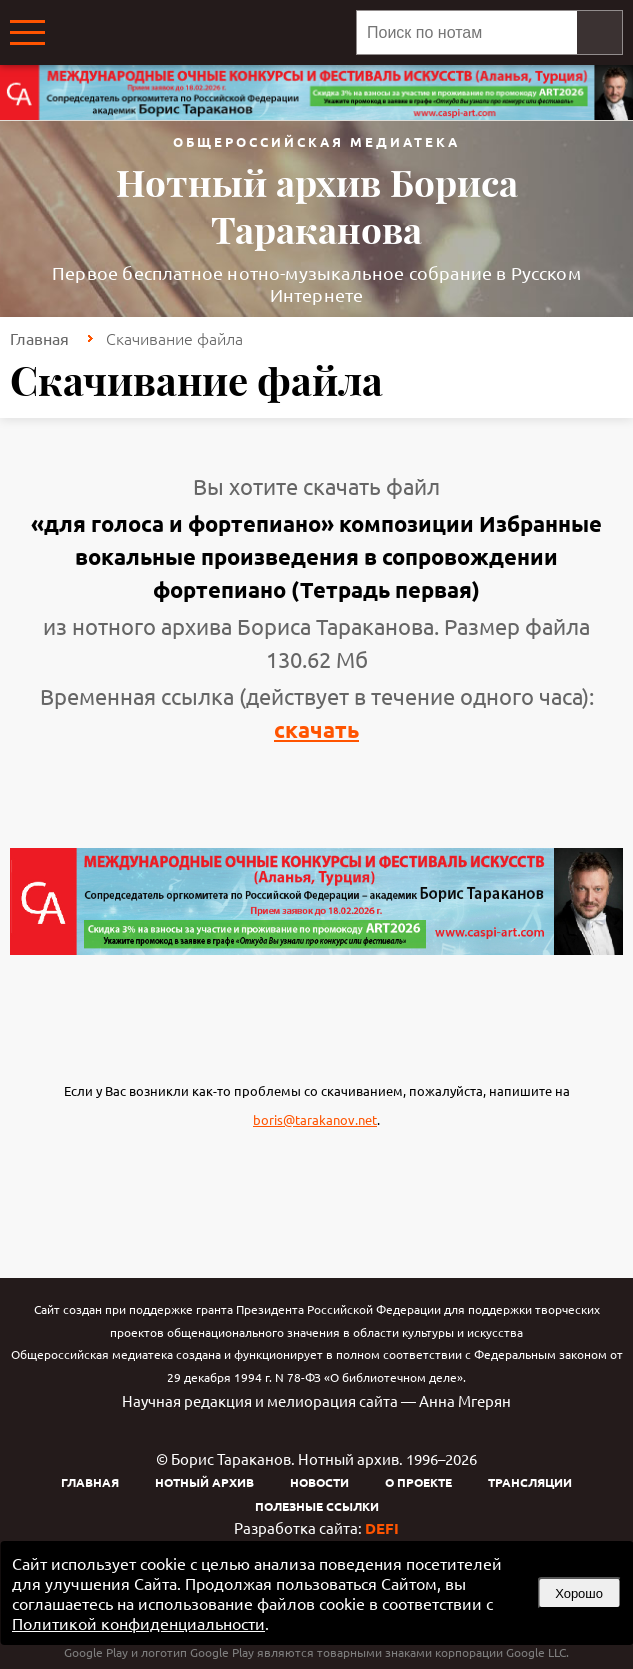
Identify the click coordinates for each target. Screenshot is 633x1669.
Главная (39, 338)
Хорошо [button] (579, 1593)
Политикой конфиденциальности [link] (138, 1623)
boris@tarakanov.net (315, 1119)
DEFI (382, 1528)
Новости (319, 1482)
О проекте (418, 1482)
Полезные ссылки (317, 1506)
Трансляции (530, 1482)
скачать (316, 729)
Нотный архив (204, 1482)
